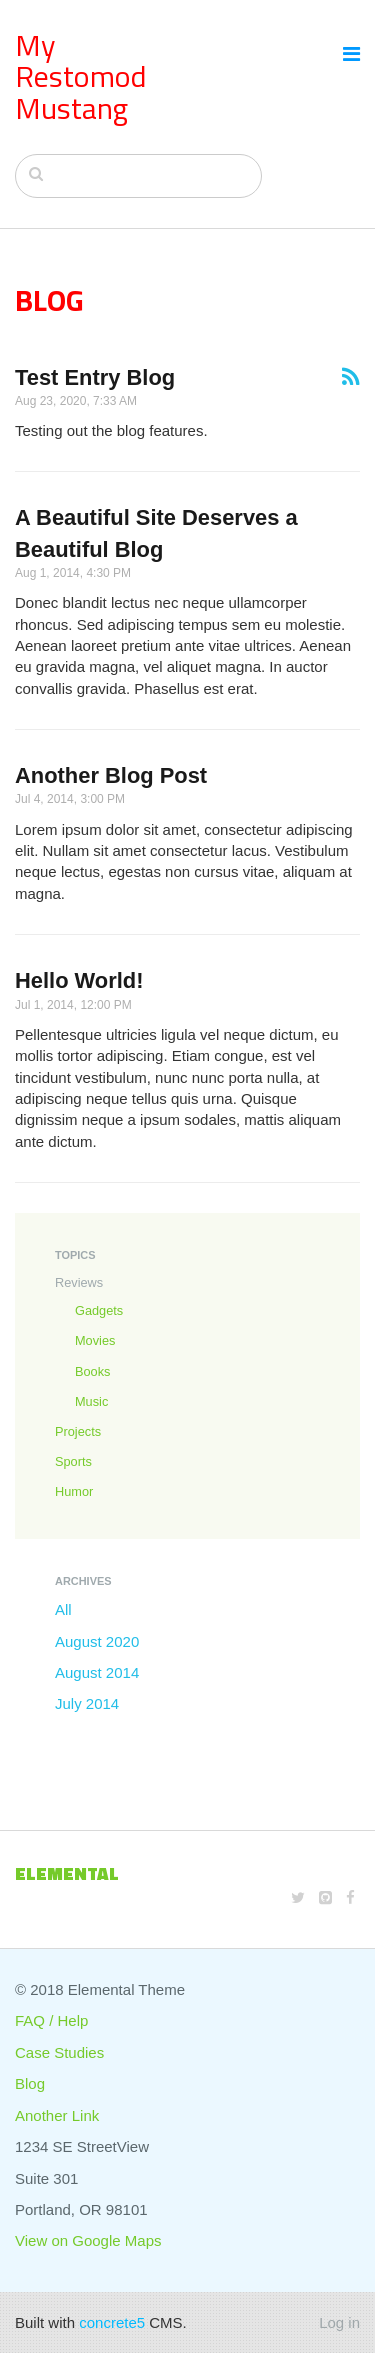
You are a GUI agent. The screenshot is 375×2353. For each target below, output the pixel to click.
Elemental (67, 1873)
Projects (78, 1431)
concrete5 (112, 2322)
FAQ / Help (51, 2020)
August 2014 (97, 1672)
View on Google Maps (88, 2240)
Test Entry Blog (95, 377)
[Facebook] (350, 1897)
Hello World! (79, 980)
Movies (95, 1340)
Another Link (57, 2115)
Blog (30, 2083)
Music (91, 1401)
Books (92, 1371)
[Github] (325, 1897)
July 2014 (87, 1703)
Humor (74, 1491)
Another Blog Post (111, 775)
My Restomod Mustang (81, 76)
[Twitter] (298, 1897)
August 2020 (97, 1641)
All (63, 1609)
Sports (73, 1461)
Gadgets (99, 1310)
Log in (339, 2322)
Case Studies (59, 2052)
